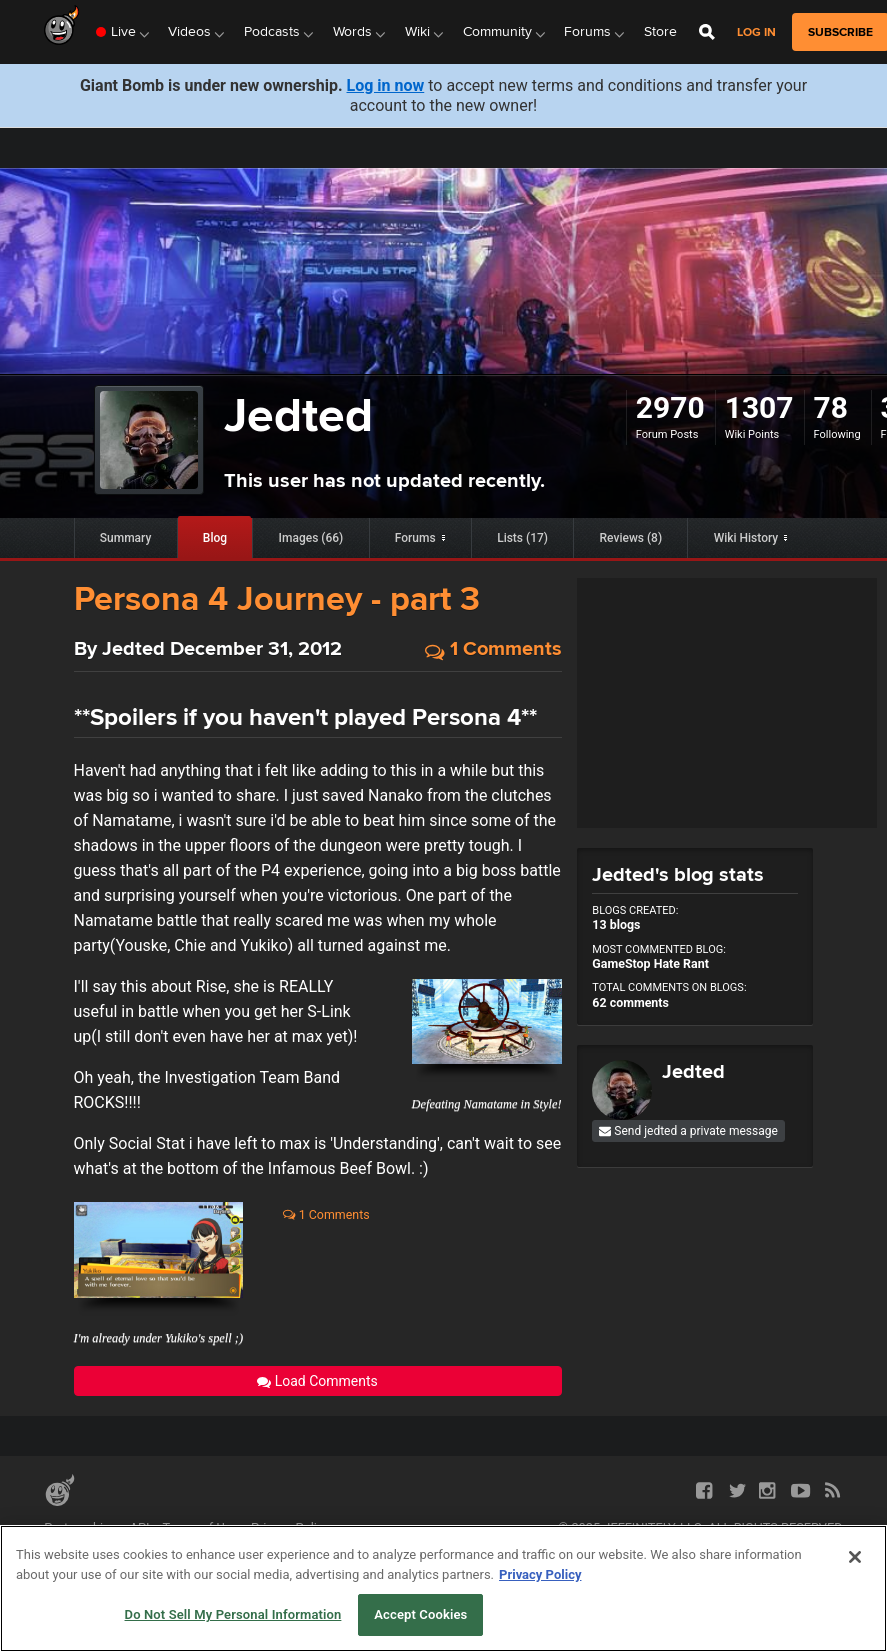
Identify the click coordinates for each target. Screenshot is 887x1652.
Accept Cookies (420, 1614)
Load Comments (317, 1381)
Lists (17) (522, 538)
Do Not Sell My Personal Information (233, 1614)
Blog (215, 538)
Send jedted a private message (688, 1131)
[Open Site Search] (707, 32)
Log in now (386, 85)
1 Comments (493, 649)
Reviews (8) (631, 538)
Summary (126, 538)
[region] (443, 1588)
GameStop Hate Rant (650, 963)
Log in (756, 32)
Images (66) (311, 538)
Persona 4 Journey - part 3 (277, 598)
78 (831, 407)
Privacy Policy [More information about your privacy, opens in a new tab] (540, 1574)
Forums (415, 538)
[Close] (855, 1557)
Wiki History (746, 538)
